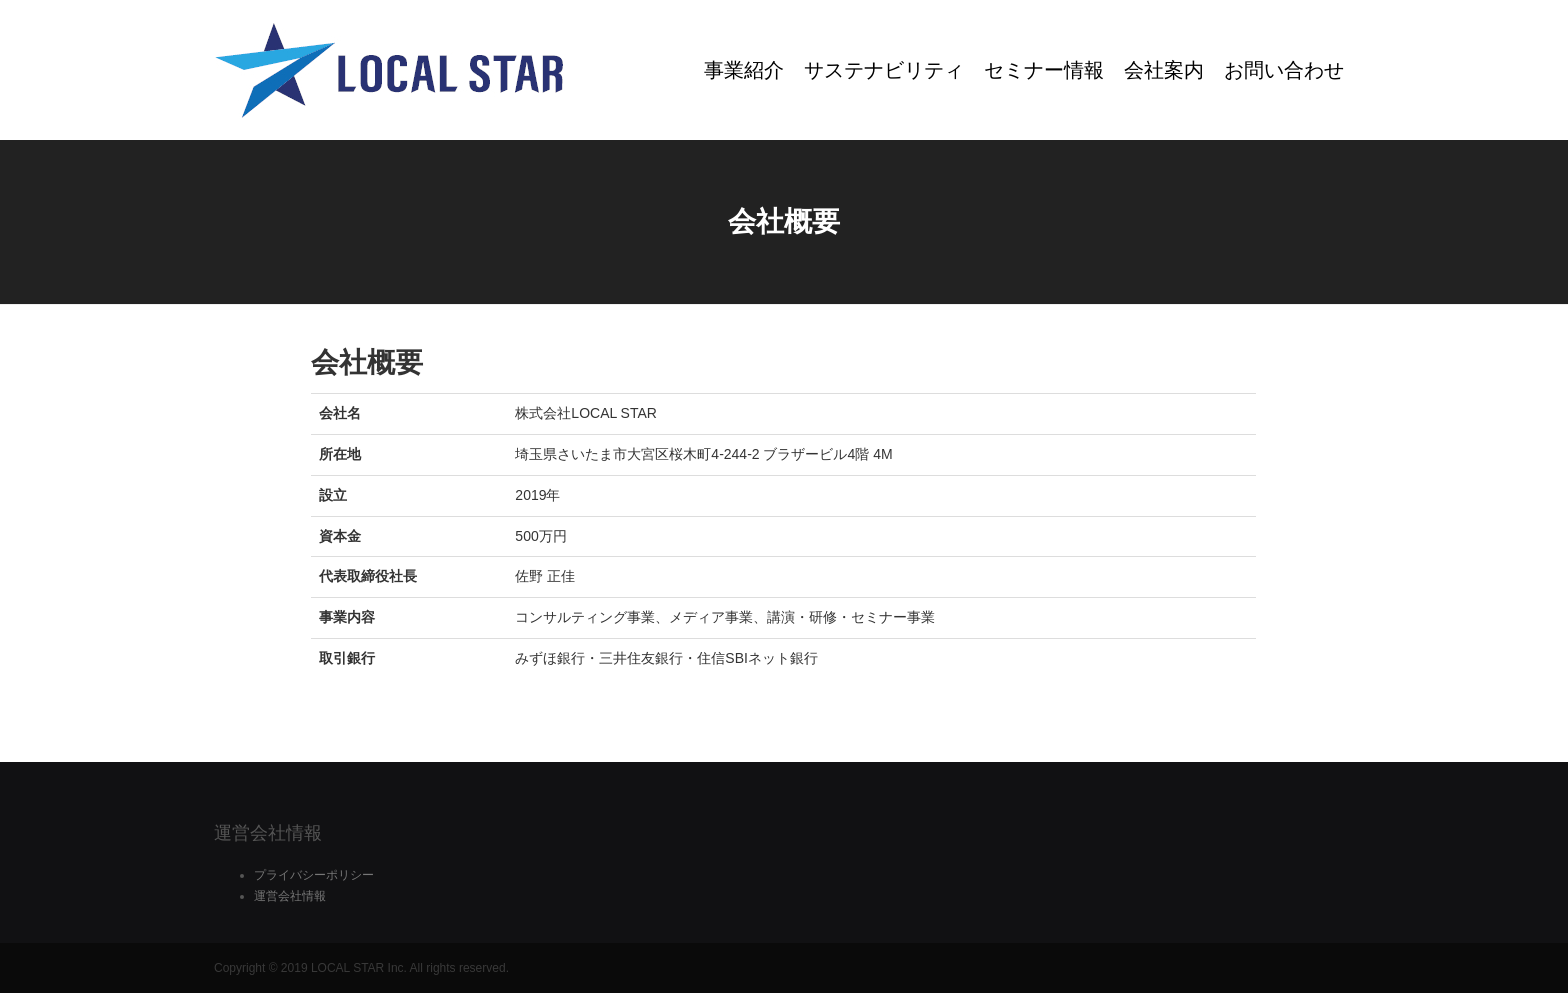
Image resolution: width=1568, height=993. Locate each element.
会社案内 (1164, 70)
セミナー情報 (1044, 70)
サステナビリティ (884, 70)
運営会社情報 (290, 896)
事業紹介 (744, 70)
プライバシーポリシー (314, 875)
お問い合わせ (1284, 70)
